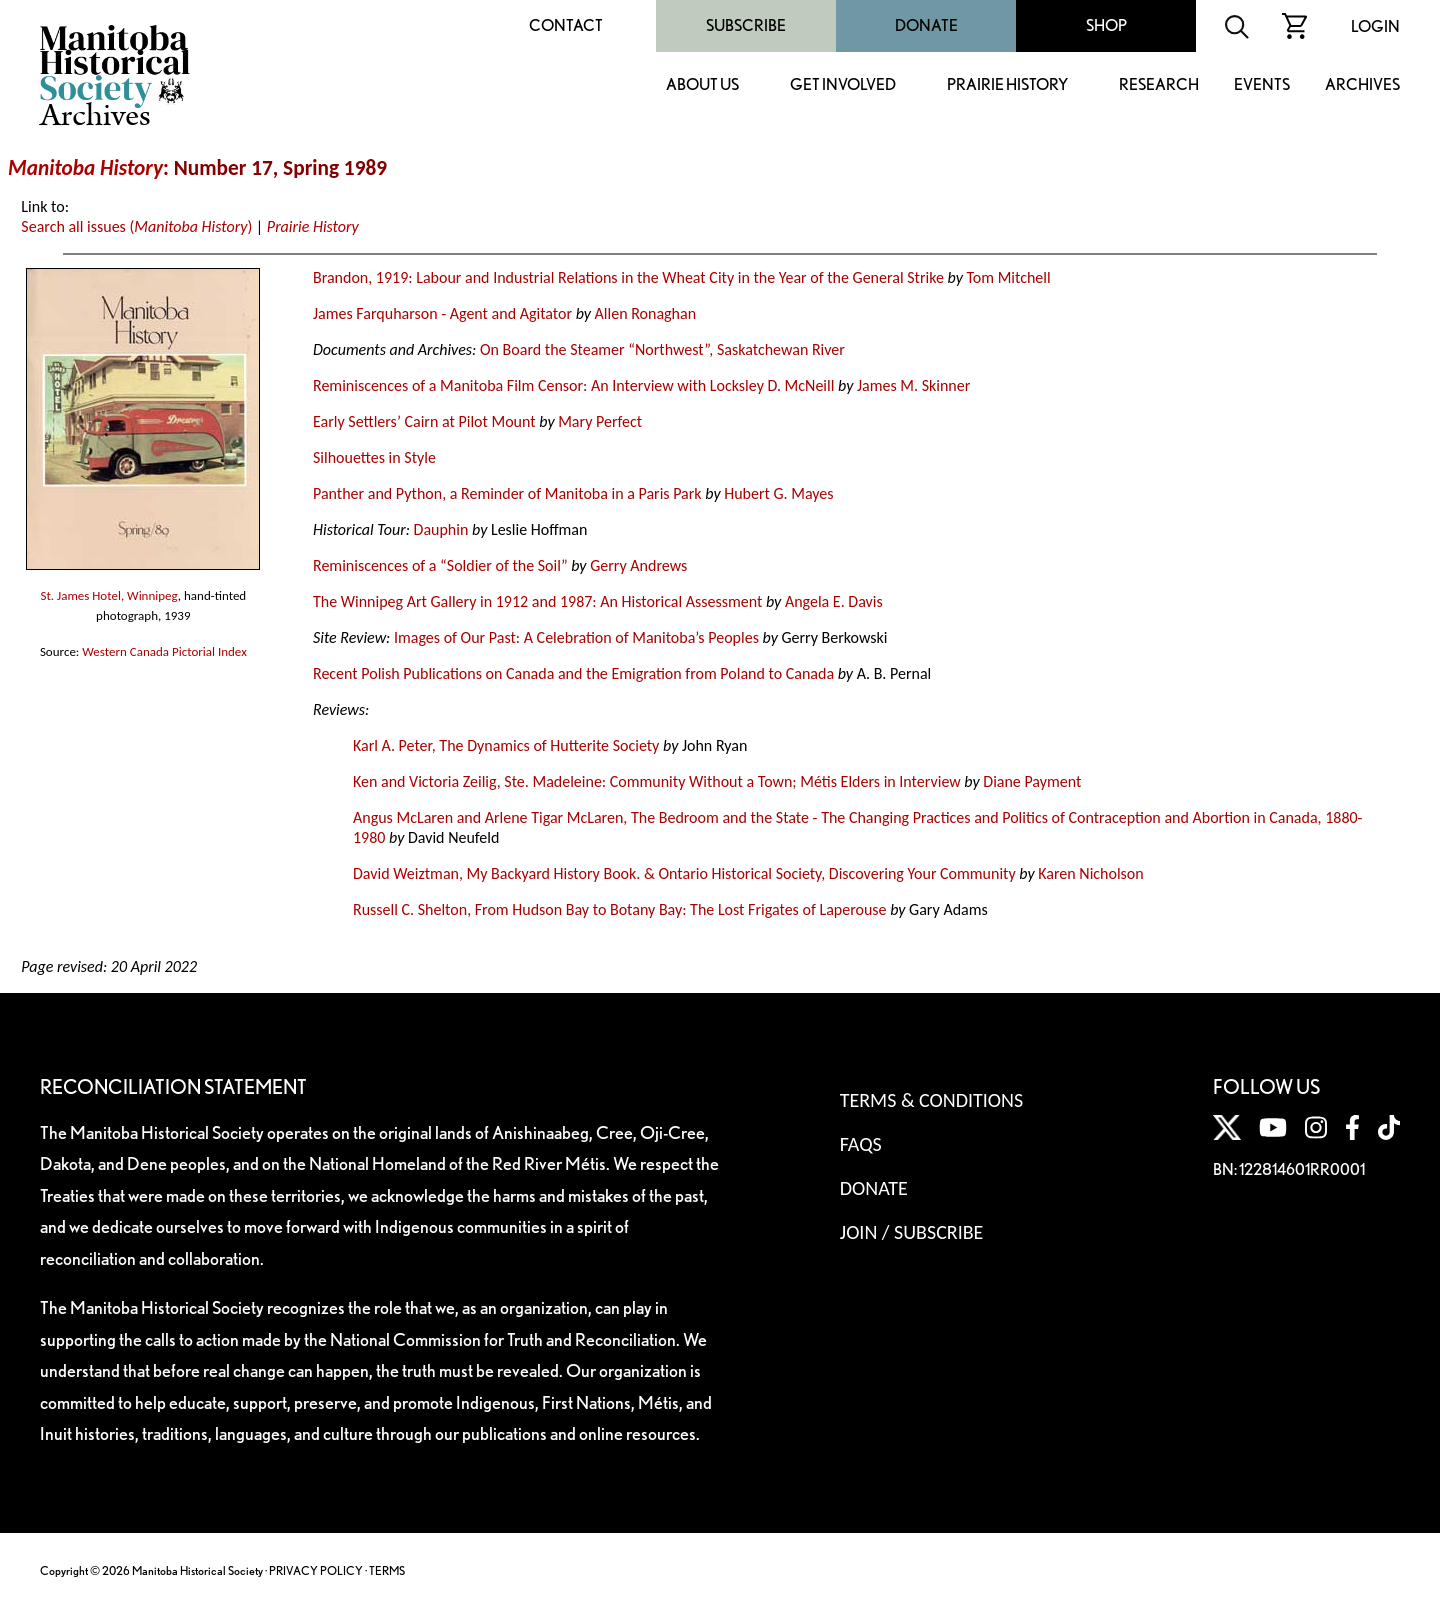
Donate (926, 25)
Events (1262, 85)
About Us (702, 85)
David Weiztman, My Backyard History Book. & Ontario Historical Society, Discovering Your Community (684, 873)
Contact (566, 25)
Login (1375, 26)
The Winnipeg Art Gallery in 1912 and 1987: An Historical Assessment (537, 601)
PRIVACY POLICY (316, 1570)
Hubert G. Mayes (778, 493)
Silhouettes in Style (374, 457)
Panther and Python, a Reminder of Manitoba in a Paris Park (507, 493)
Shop (1106, 25)
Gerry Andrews (638, 565)
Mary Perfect (600, 421)
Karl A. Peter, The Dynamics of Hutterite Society (506, 745)
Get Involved (843, 85)
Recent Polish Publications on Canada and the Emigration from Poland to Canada (573, 673)
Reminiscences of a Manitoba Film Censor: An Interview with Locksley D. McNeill (573, 385)
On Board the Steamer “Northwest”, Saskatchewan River (662, 349)
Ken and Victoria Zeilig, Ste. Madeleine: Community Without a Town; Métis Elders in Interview (657, 781)
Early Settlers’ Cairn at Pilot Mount (424, 421)
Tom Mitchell (1008, 277)
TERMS (387, 1570)
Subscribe (746, 25)
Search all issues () (136, 226)
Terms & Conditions (931, 1100)
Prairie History (1007, 85)
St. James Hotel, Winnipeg (108, 595)
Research (1159, 85)
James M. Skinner (913, 385)
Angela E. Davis (834, 601)
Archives (1362, 85)
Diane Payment (1032, 781)
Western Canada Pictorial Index (164, 651)
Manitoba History (85, 168)
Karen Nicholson (1090, 873)
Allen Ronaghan (645, 313)
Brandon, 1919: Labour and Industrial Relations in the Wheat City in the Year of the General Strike (628, 277)
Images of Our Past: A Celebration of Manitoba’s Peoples (576, 637)
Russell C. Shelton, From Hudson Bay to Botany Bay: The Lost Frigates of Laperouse (620, 909)
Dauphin (441, 529)
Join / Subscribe (912, 1232)
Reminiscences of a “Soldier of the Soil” (440, 565)
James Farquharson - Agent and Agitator (442, 313)
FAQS (861, 1144)
